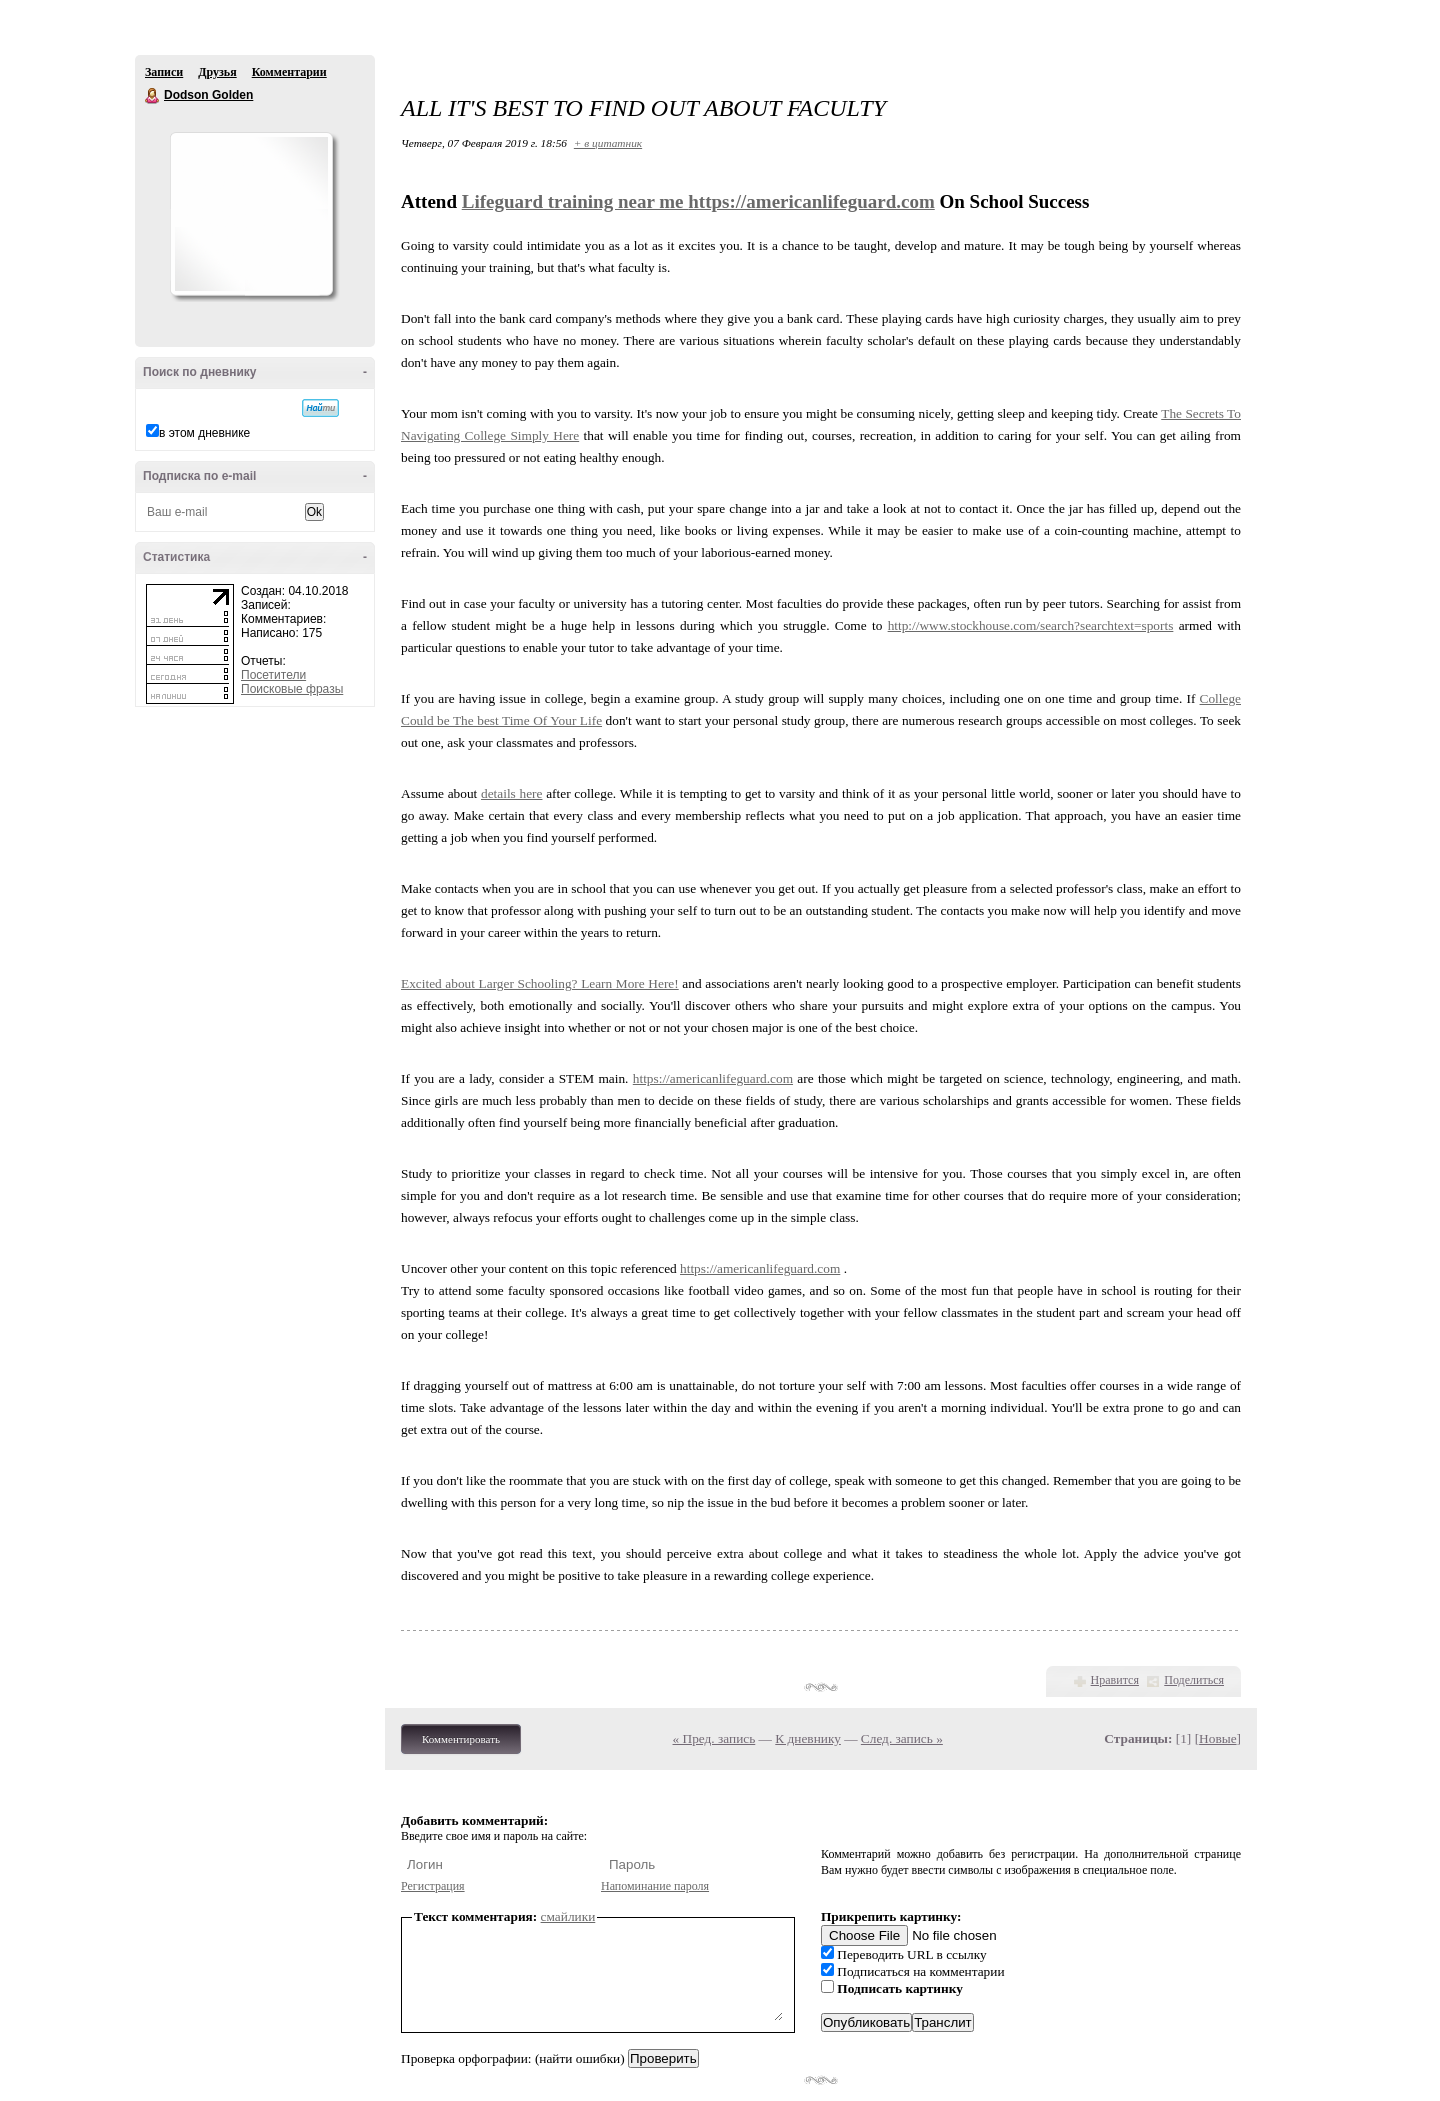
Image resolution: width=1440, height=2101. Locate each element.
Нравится (1115, 1680)
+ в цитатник (608, 143)
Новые (1217, 1738)
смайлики (568, 1916)
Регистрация (433, 1886)
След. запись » (902, 1738)
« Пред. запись (714, 1738)
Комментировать (461, 1739)
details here (511, 793)
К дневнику (808, 1738)
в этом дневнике (204, 433)
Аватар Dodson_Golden (251, 214)
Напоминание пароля (655, 1886)
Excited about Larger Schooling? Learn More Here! (540, 983)
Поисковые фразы (292, 689)
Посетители (273, 675)
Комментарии (289, 72)
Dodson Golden (153, 96)
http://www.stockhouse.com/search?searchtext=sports (1031, 625)
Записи (164, 72)
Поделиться (1194, 1680)
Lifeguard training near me (575, 201)
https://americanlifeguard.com (811, 201)
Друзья (217, 72)
